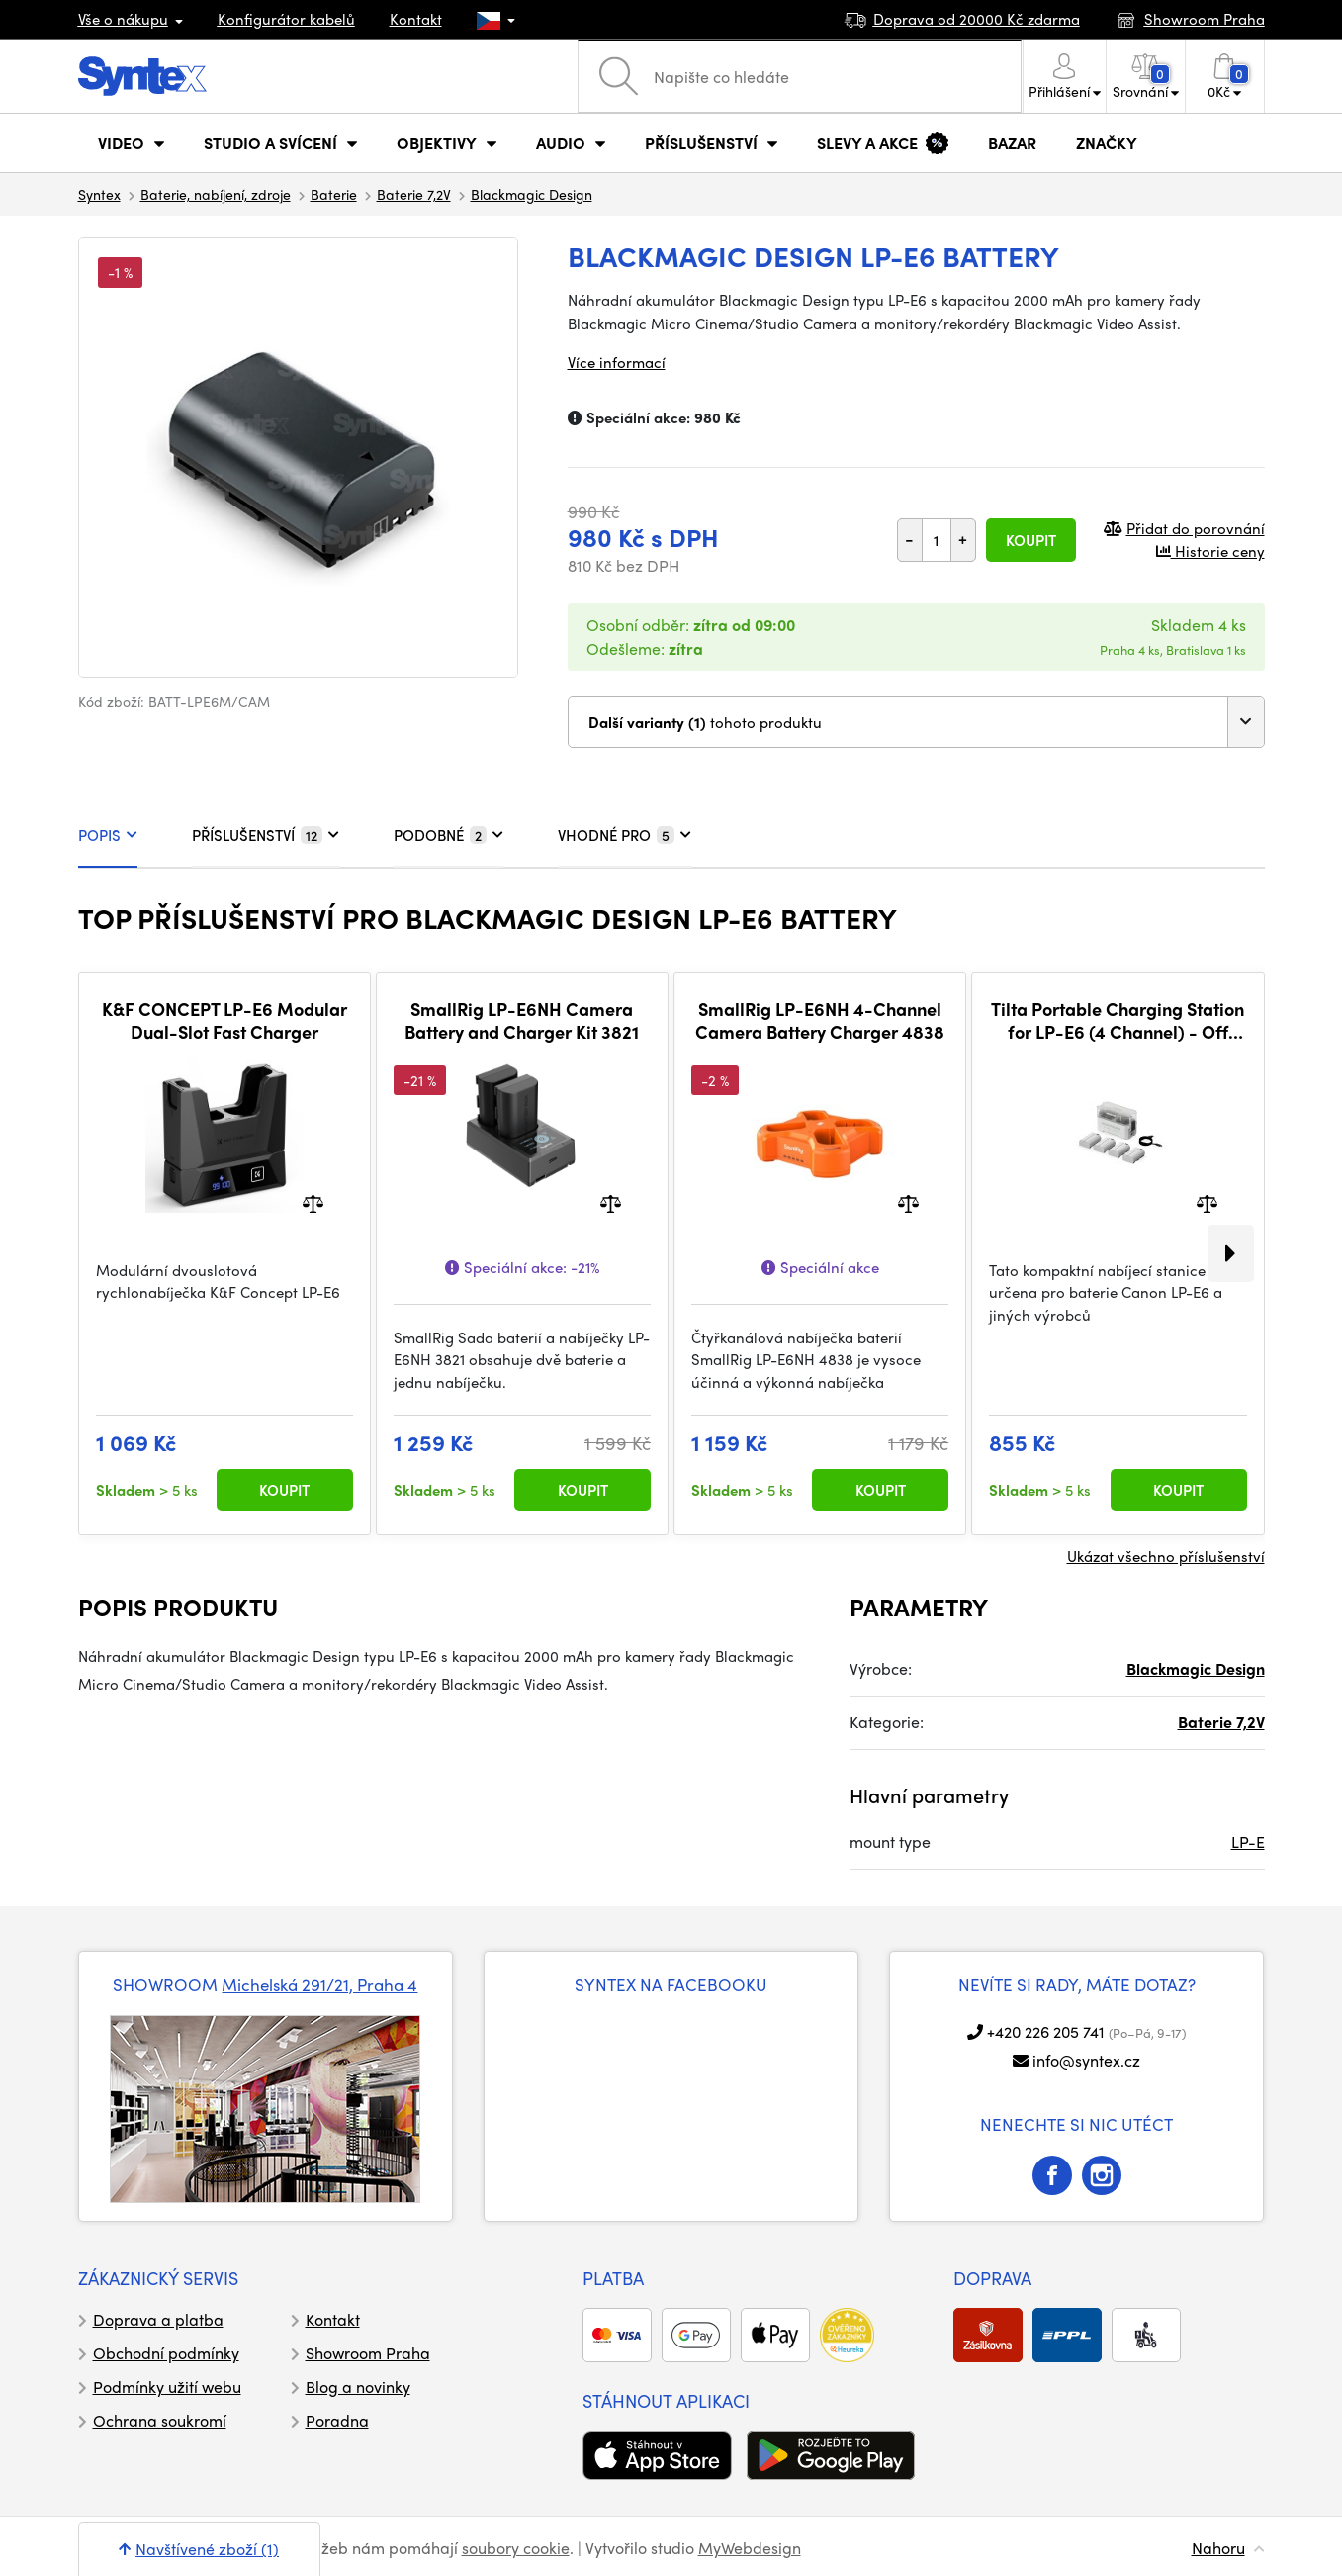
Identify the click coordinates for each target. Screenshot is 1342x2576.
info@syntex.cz (1086, 2060)
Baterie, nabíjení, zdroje (215, 194)
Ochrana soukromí (159, 2420)
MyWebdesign (749, 2547)
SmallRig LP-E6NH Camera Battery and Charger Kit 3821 (521, 1020)
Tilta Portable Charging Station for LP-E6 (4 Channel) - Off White (1117, 1020)
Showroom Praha (368, 2353)
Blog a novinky (358, 2386)
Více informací (617, 362)
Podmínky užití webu (167, 2386)
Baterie (334, 194)
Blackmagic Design (531, 194)
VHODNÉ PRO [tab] (624, 835)
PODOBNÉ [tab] (448, 835)
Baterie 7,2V (414, 194)
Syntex (99, 194)
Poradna (337, 2420)
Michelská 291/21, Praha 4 (319, 1984)
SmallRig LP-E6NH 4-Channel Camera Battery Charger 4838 (819, 1020)
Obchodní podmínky (166, 2353)
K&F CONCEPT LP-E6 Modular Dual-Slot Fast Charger (224, 1020)
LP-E (1248, 1841)
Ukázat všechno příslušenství (1166, 1556)
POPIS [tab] (107, 835)
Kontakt (416, 19)
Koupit (1031, 540)
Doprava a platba (158, 2319)
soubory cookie (516, 2547)
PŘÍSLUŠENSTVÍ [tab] (265, 835)
